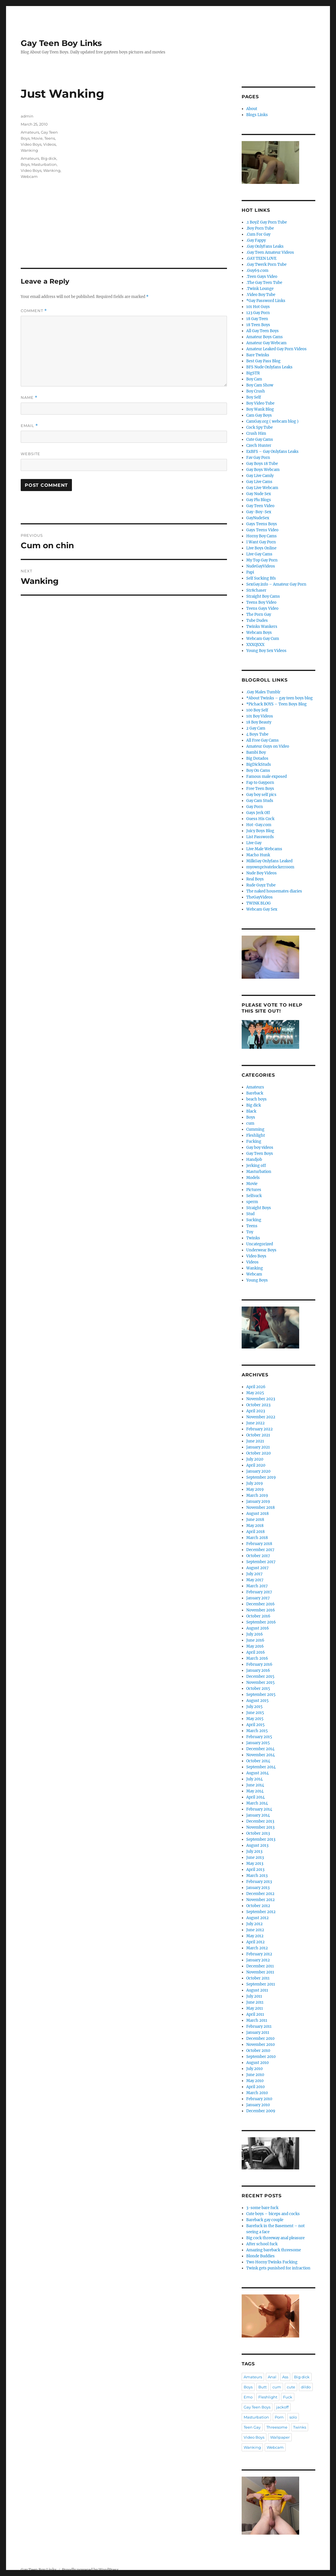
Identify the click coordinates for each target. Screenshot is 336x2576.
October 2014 (258, 1761)
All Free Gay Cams (262, 740)
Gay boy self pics (261, 794)
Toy (249, 1232)
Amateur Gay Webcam (266, 342)
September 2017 (261, 1561)
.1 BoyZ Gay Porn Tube (266, 222)
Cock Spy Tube (259, 427)
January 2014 (258, 1815)
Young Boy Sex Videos (266, 650)
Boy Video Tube (260, 403)
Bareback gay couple (264, 2219)
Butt (262, 2387)
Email (29, 425)
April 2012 (255, 1942)
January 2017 (258, 1598)
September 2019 (261, 1477)
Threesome (276, 2427)
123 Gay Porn (258, 312)
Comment (34, 310)
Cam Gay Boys (259, 415)
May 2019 (255, 1489)
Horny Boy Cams (261, 536)
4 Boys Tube (257, 734)
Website (30, 453)
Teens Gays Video (262, 608)
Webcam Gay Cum (262, 638)
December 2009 (260, 2110)
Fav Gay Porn (258, 457)
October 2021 (258, 1435)
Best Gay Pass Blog (263, 361)
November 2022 (260, 1417)
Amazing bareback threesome (273, 2250)
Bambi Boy (256, 752)
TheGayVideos (259, 897)
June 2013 (255, 1857)
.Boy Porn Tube (260, 228)
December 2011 (260, 1966)
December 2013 (260, 1821)
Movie (37, 138)
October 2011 (258, 1978)
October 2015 (258, 1688)
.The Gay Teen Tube (264, 282)
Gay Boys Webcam (263, 469)
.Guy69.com (257, 270)
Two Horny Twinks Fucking (271, 2262)
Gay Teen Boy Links (61, 43)
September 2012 (261, 1911)
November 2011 (260, 1972)
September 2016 (261, 1622)
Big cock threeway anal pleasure (275, 2238)
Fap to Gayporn (260, 782)
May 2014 (255, 1791)
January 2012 (258, 1960)
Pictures (253, 1189)
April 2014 (255, 1797)
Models (253, 1177)
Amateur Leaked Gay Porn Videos (276, 349)
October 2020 (258, 1453)
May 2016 (255, 1646)
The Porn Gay (258, 614)
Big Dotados (257, 758)
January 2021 (258, 1447)
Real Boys (255, 879)
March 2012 (257, 1948)
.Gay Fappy (256, 240)
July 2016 (254, 1634)
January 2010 (258, 2104)
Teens (49, 138)
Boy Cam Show (259, 385)
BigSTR (253, 373)
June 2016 (255, 1640)
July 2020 (254, 1459)
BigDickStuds (258, 764)
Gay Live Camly (260, 475)
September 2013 (260, 1839)
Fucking (253, 1141)
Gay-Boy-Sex (258, 511)
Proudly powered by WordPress (90, 2569)
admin (27, 116)
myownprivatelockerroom (270, 867)
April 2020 (255, 1465)
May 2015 (255, 1718)
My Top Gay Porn (262, 560)
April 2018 (255, 1531)
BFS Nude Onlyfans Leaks (269, 367)
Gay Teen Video (260, 505)
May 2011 (254, 2008)
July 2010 (254, 2068)
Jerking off (256, 1165)
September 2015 (261, 1694)
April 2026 (256, 1386)
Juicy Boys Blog (260, 830)
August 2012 (257, 1917)
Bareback (254, 1093)
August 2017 (257, 1567)
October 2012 (258, 1905)
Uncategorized (259, 1244)
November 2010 (260, 2044)
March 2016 (257, 1658)
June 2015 (255, 1712)
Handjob (254, 1159)
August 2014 (257, 1773)
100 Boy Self (257, 710)
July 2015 (254, 1706)
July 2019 (254, 1483)
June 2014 (255, 1785)
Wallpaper (280, 2437)
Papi (250, 572)
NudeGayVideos (260, 566)
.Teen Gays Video (261, 276)
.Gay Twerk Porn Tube (266, 264)
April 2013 (255, 1869)
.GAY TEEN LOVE (261, 258)
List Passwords (260, 836)
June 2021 (255, 1441)
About (251, 108)
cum (250, 1123)
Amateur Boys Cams (264, 336)
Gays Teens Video (262, 530)
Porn (279, 2417)
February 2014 (259, 1809)
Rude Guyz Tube (261, 885)
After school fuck (262, 2244)
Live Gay (253, 842)
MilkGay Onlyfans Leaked (269, 861)
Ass (285, 2377)
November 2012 (260, 1899)
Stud (250, 1213)
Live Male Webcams (264, 849)
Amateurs (30, 132)
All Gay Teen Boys (262, 330)
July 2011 (254, 1996)
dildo (306, 2387)
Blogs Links (257, 114)
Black (251, 1111)
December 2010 (260, 2038)
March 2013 (257, 1875)
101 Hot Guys (258, 306)
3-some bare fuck (262, 2207)
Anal (272, 2377)
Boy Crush (255, 391)
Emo (248, 2397)
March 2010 (257, 2092)
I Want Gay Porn (261, 542)
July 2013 (254, 1851)
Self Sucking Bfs (261, 578)
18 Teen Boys (258, 324)
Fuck (287, 2397)
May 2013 (254, 1863)
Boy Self (253, 397)
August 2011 (257, 1990)
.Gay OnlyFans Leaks (265, 246)
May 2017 (255, 1579)
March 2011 (256, 2020)
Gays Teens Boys (261, 524)
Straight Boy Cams (263, 596)
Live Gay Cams (259, 554)
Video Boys (31, 144)
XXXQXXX (255, 644)
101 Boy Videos (259, 716)
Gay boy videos (259, 1147)
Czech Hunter (258, 445)
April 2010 (255, 2086)
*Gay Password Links (265, 300)
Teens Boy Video (261, 602)
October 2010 (258, 2050)
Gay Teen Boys (259, 1153)
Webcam (29, 176)
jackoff (282, 2407)
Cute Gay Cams (259, 439)
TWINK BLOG (258, 903)
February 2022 (259, 1429)
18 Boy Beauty (258, 722)
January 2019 (258, 1501)
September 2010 (261, 2056)
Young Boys (257, 1280)
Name (29, 397)
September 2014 (261, 1767)
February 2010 (259, 2098)
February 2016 (259, 1664)
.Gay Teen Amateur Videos (270, 252)
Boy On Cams (258, 770)
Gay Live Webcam (262, 487)
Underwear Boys (261, 1250)
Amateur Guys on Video (267, 746)
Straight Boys (258, 1207)
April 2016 (255, 1652)
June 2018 (255, 1519)
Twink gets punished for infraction (278, 2268)
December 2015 (260, 1676)
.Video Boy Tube (260, 294)
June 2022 (255, 1423)
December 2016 (260, 1604)
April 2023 (255, 1411)
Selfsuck (254, 1195)
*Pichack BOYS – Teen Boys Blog (276, 704)
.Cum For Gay (258, 234)
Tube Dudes (257, 620)
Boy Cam (254, 379)
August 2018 (257, 1513)
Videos (49, 144)
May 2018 (255, 1525)
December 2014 (260, 1748)
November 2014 (260, 1754)
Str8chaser (256, 590)
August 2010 (257, 2062)
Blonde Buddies (260, 2256)
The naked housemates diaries (274, 891)
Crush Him (256, 433)
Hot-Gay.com (258, 824)
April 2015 (255, 1724)
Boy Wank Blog (260, 409)
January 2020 (258, 1471)
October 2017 (258, 1555)
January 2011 (257, 2032)
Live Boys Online (261, 548)
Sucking (253, 1219)
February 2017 (259, 1592)
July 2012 (254, 1923)
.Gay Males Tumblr (263, 692)
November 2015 (260, 1682)
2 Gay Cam (255, 728)
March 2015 (257, 1730)
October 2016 (258, 1616)
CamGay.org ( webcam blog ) (272, 421)
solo (293, 2417)
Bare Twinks (257, 355)
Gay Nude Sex (258, 493)
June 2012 (255, 1929)
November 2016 (260, 1610)
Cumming (255, 1129)
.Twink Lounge (260, 288)
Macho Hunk (258, 855)
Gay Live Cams (259, 481)
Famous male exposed (266, 776)
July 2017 (254, 1573)
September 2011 (260, 1984)
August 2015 (257, 1700)
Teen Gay (252, 2427)
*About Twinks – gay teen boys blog (279, 698)
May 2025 (255, 1392)
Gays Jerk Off (258, 812)
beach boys (256, 1099)
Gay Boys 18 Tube (262, 463)
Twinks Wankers (261, 626)
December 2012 (260, 1893)
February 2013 (259, 1881)
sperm (252, 1201)
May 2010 (255, 2080)
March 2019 (257, 1495)
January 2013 (258, 1887)
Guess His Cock (260, 818)
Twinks (253, 1238)
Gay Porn (254, 806)
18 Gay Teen (257, 318)
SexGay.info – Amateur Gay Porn (276, 584)
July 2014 (254, 1779)
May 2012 (255, 1936)
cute (291, 2387)
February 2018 (259, 1543)
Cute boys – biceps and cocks (273, 2213)
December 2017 (260, 1549)
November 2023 (260, 1398)
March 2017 (257, 1586)
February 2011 (259, 2026)
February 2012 (259, 1954)
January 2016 (258, 1670)
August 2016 (257, 1628)
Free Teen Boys (260, 788)
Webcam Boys (259, 632)
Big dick (48, 158)
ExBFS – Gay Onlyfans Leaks (272, 451)
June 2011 (255, 2002)
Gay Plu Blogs (258, 499)
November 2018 (260, 1507)
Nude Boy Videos (261, 873)
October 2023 (258, 1405)
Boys (25, 164)
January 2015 (258, 1742)
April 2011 (255, 2014)
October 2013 (258, 1833)
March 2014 (257, 1803)
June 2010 (255, 2074)
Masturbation (44, 164)
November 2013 (260, 1827)
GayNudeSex (257, 517)
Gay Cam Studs (259, 800)
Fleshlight (255, 1135)
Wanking (29, 150)
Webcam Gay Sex (261, 909)
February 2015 (259, 1736)
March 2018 (257, 1537)
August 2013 (257, 1845)
